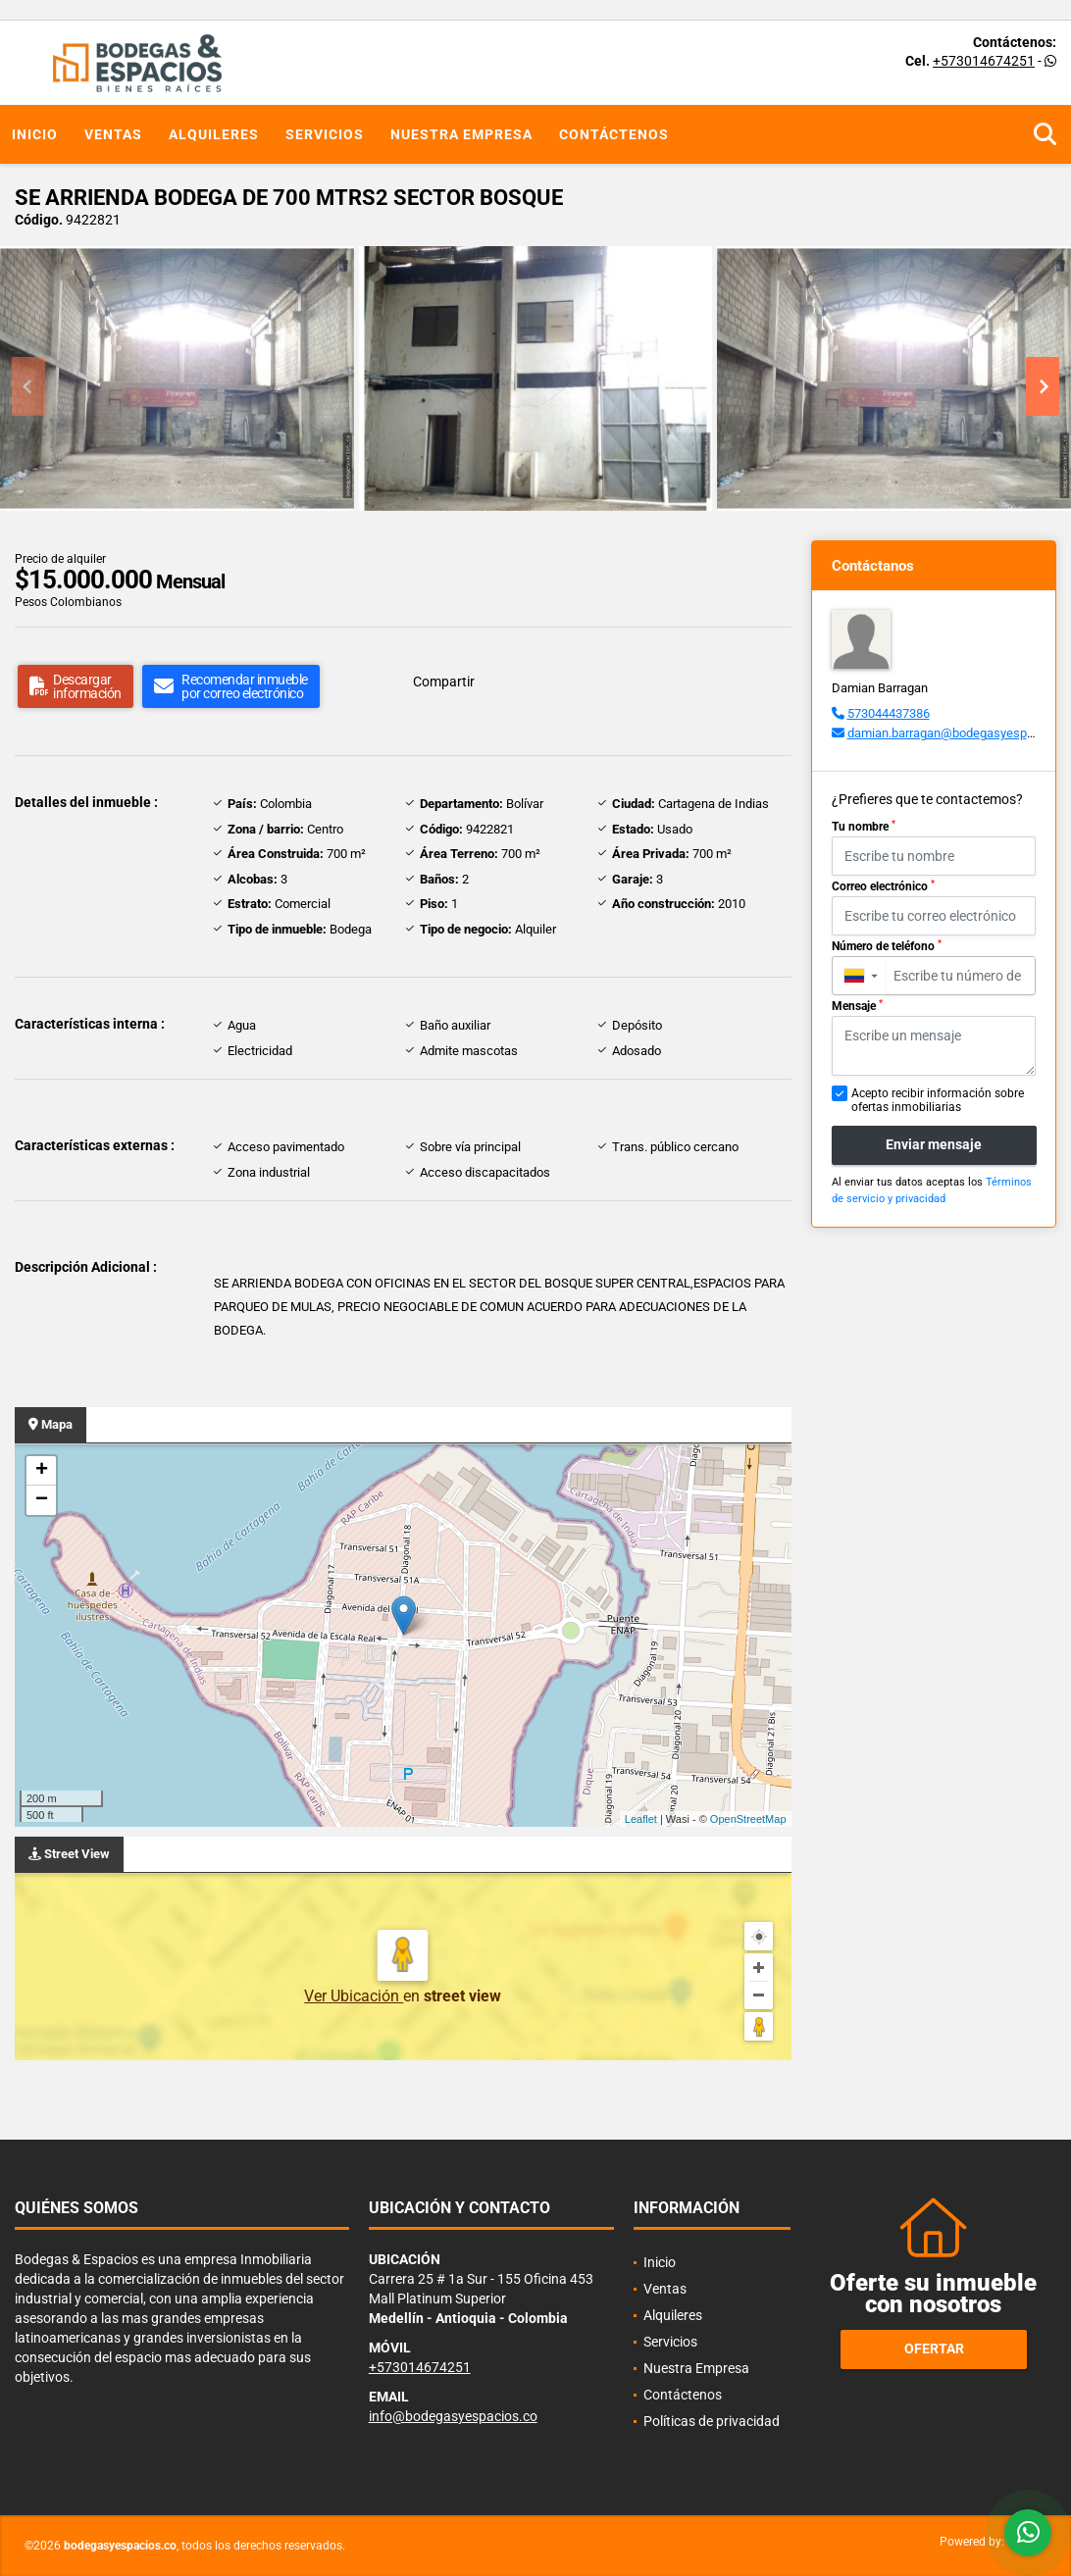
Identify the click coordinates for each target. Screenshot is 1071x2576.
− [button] (41, 1500)
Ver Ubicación (353, 1996)
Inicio (35, 134)
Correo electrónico (883, 886)
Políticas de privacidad (711, 2421)
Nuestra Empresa (461, 134)
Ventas (113, 134)
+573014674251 (984, 61)
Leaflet (641, 1819)
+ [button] (41, 1471)
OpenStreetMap (748, 1819)
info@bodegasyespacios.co (453, 2416)
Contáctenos (614, 134)
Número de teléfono (887, 946)
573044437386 (888, 713)
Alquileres (214, 134)
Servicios (324, 134)
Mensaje (857, 1006)
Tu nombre (863, 826)
